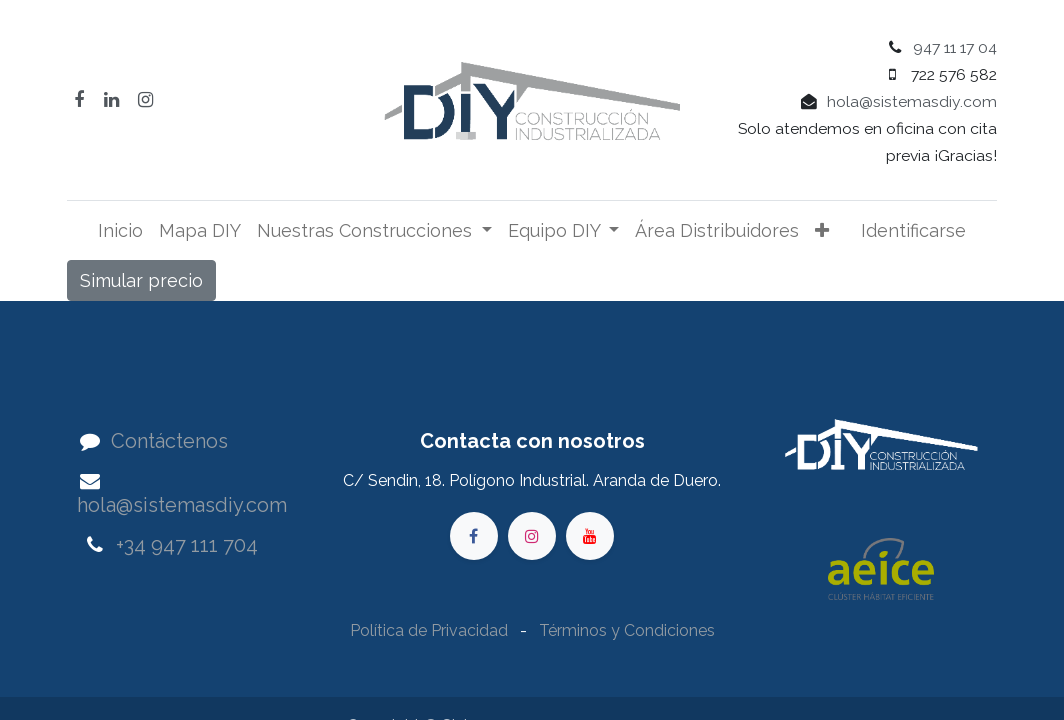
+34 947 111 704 (187, 545)
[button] (822, 230)
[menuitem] (120, 230)
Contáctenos (169, 441)
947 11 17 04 (955, 47)
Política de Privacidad (431, 630)
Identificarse (913, 230)
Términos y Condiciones (627, 630)
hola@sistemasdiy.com (912, 101)
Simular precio (141, 280)
